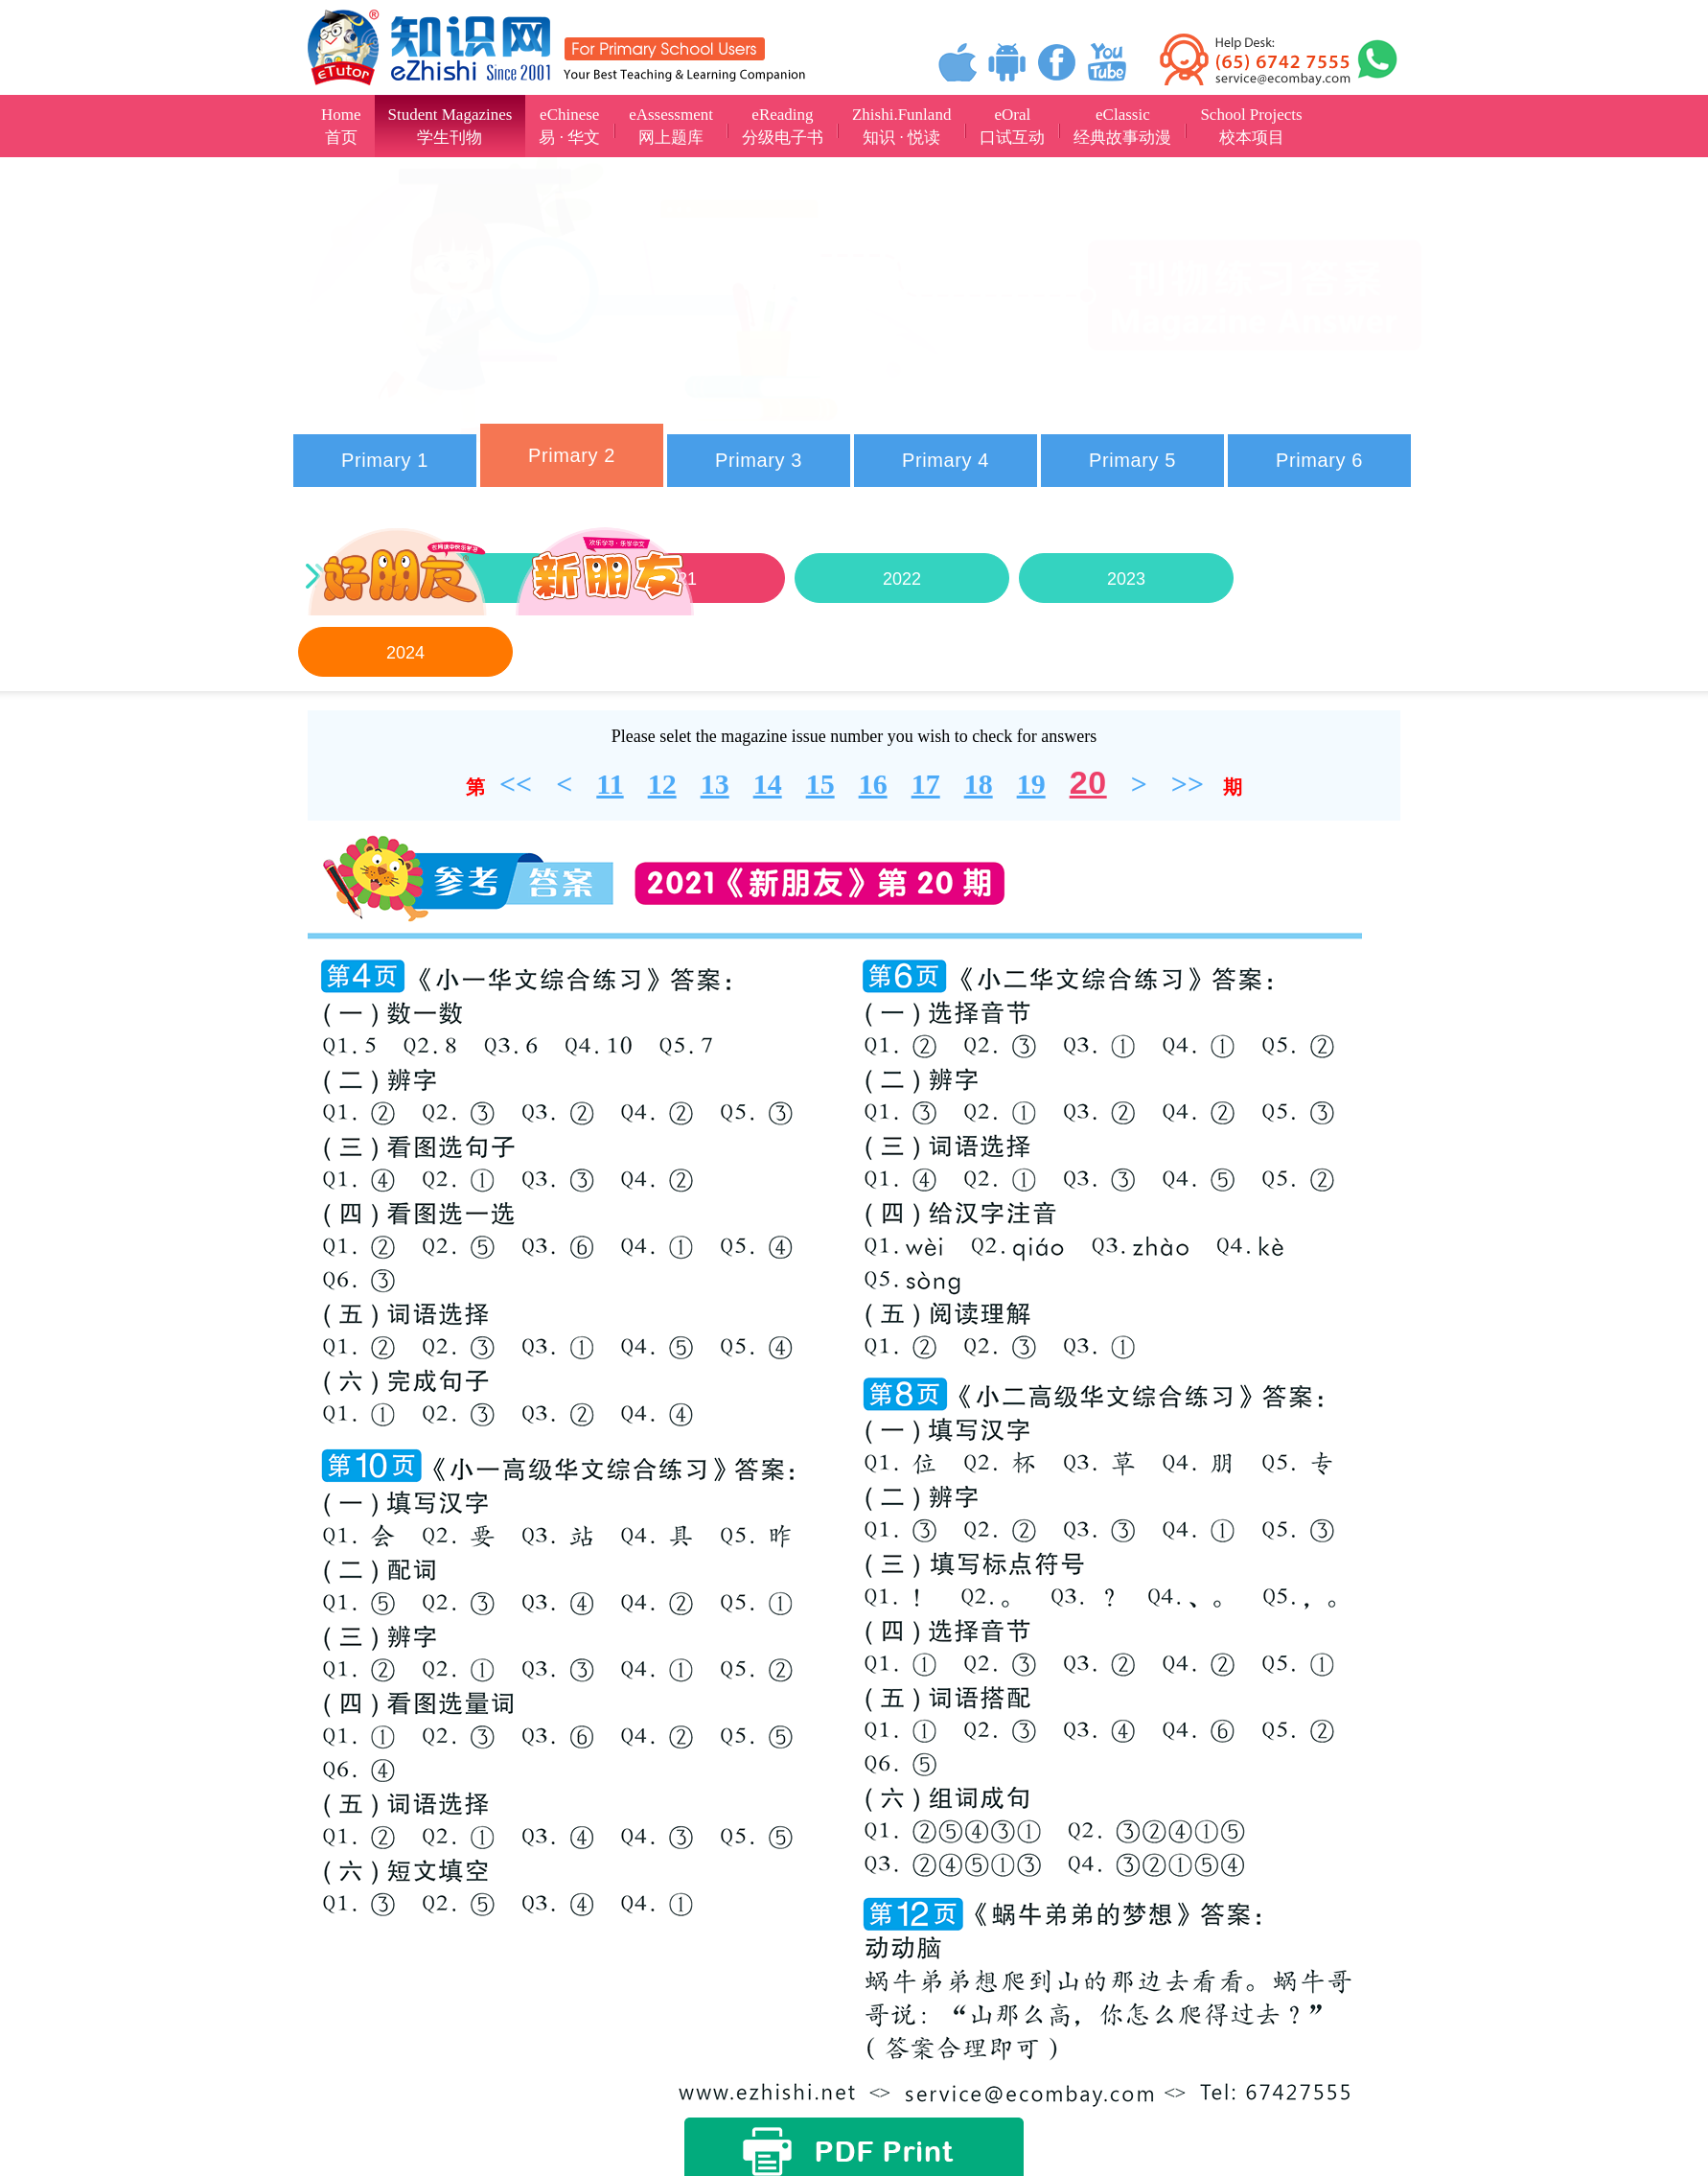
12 (662, 783)
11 (609, 783)
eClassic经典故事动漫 (1122, 126)
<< (515, 783)
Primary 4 (945, 460)
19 (1031, 783)
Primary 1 (384, 460)
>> (1187, 783)
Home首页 (341, 126)
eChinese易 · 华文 (569, 126)
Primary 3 (758, 460)
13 (715, 783)
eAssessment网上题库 (671, 126)
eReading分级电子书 (782, 126)
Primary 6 (1319, 460)
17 (926, 783)
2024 (405, 652)
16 (873, 783)
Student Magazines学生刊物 (450, 126)
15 (820, 783)
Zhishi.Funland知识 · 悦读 (901, 126)
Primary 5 (1132, 460)
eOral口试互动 (1012, 126)
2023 (1126, 579)
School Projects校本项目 (1251, 126)
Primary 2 (571, 455)
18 (978, 783)
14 (767, 783)
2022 (902, 579)
